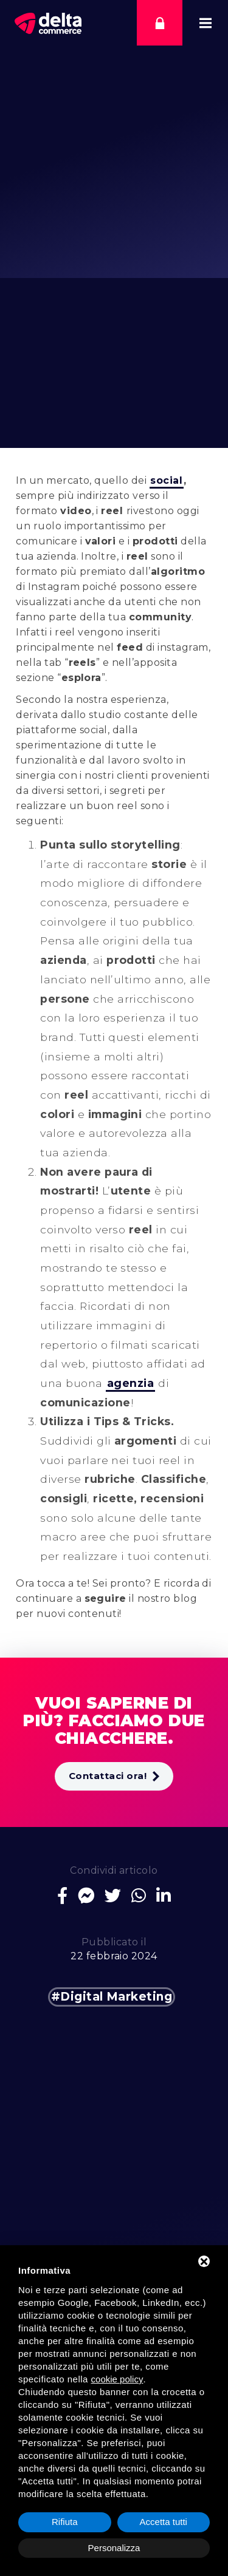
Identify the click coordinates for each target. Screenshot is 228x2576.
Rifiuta (65, 2522)
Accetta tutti (163, 2522)
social (166, 480)
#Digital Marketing (112, 1997)
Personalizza (114, 2548)
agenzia (130, 1383)
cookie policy (117, 2379)
